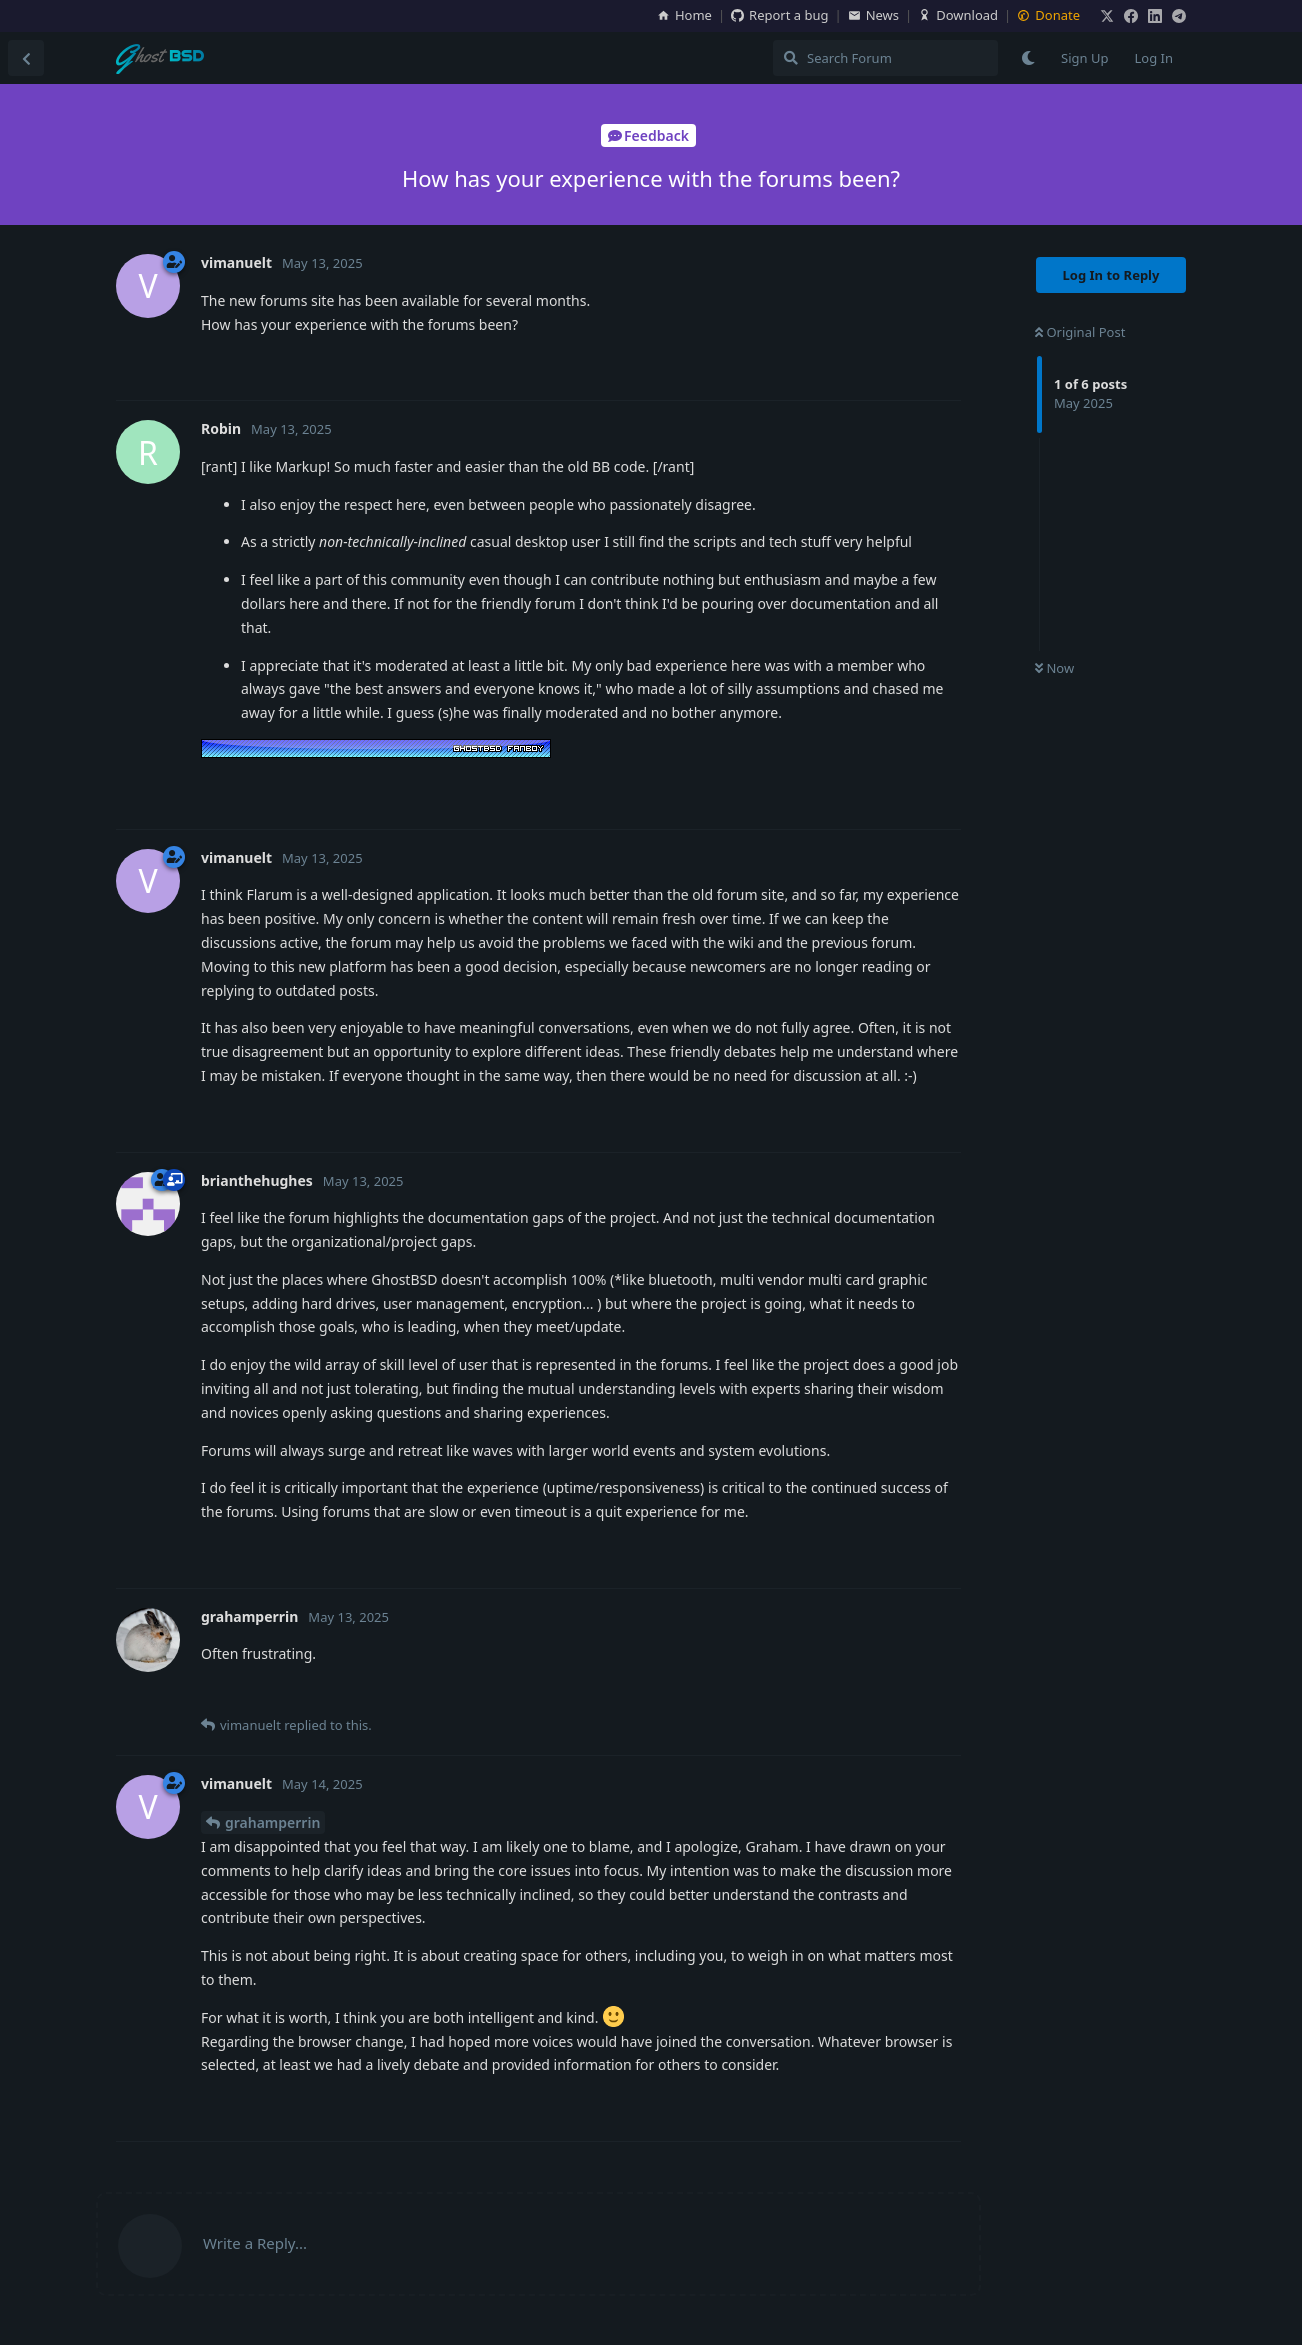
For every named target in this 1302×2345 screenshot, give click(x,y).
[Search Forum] (885, 58)
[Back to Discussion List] (26, 58)
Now (1054, 668)
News (873, 15)
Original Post (1080, 332)
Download (958, 15)
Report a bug (779, 15)
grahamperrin (272, 1822)
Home (684, 15)
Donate (1048, 15)
